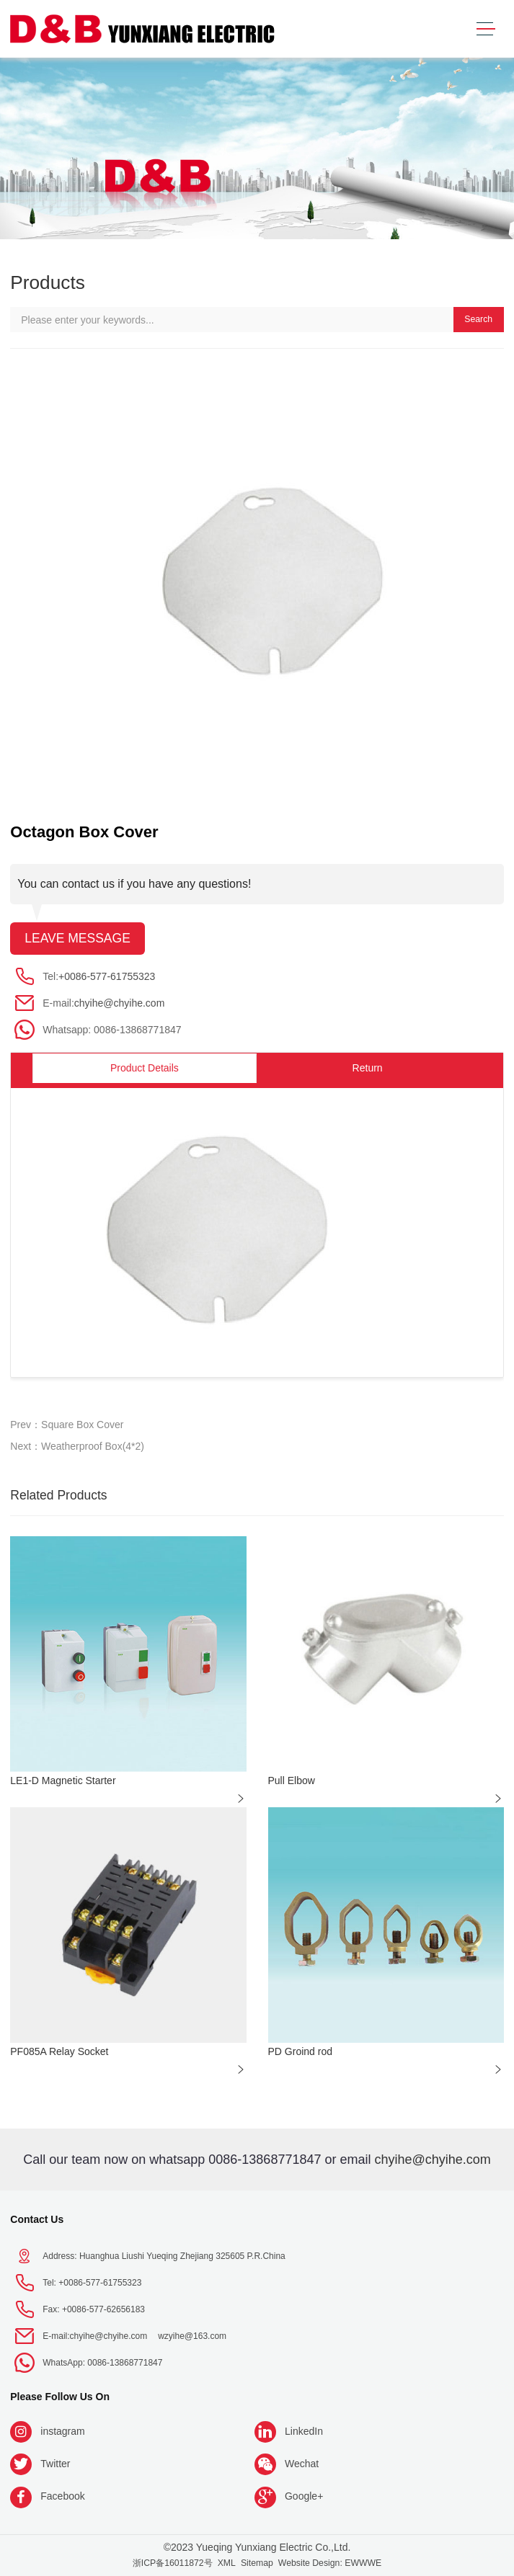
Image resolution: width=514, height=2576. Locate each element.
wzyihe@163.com (192, 2336)
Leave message (77, 938)
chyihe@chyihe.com (119, 1003)
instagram (62, 2431)
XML (227, 2563)
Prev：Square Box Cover (66, 1424)
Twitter (55, 2463)
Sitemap (257, 2563)
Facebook (62, 2496)
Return (368, 1068)
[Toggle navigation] (485, 29)
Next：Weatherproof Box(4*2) (77, 1446)
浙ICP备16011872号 (173, 2563)
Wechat (302, 2463)
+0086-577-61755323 (106, 976)
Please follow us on (60, 2396)
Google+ (304, 2496)
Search (478, 319)
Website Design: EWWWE (329, 2563)
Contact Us (36, 2219)
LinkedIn (304, 2431)
